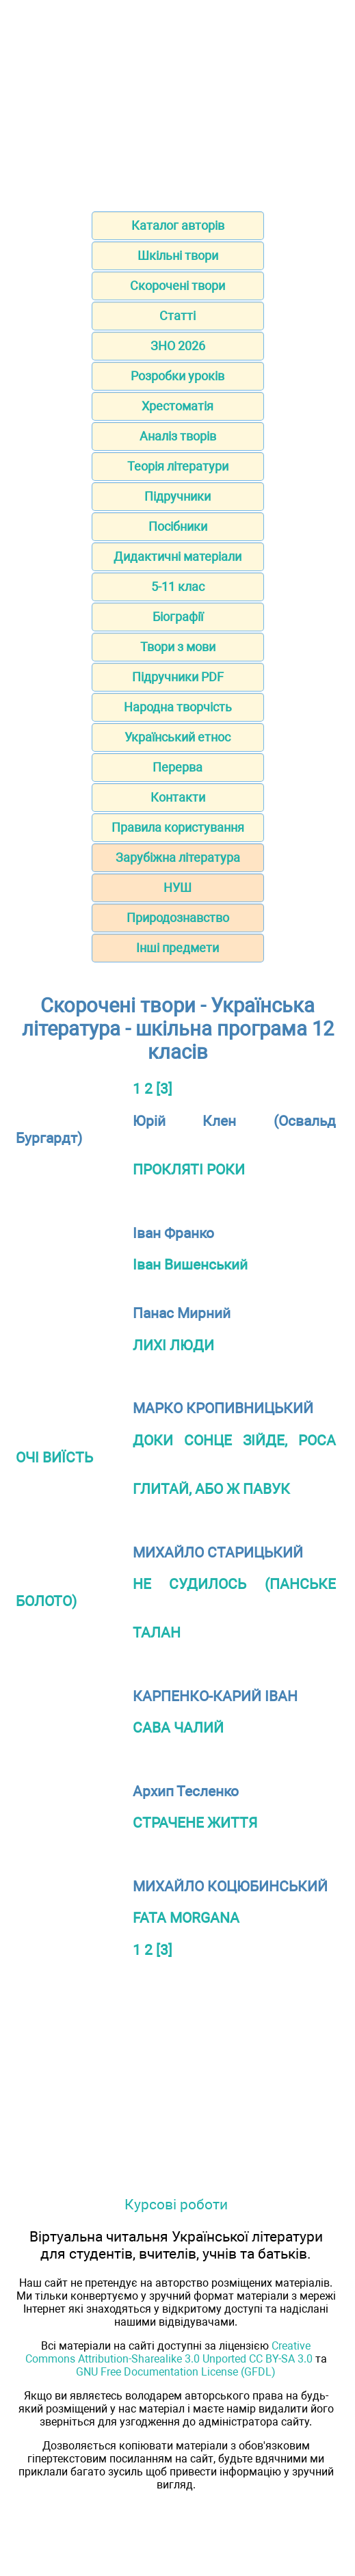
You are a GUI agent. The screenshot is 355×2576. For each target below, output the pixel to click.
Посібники (177, 526)
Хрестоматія (177, 406)
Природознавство (178, 917)
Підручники (177, 496)
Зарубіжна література (178, 857)
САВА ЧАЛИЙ (178, 1727)
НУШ (177, 887)
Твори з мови (177, 647)
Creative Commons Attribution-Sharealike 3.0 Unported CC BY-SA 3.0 (169, 2352)
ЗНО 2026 (177, 346)
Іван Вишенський (190, 1264)
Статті (177, 315)
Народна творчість (178, 707)
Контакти (177, 797)
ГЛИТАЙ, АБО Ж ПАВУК (211, 1488)
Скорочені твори (177, 285)
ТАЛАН (157, 1632)
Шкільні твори (177, 255)
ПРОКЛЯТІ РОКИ (189, 1169)
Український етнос (177, 737)
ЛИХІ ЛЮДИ (173, 1345)
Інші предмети (177, 948)
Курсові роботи (176, 2204)
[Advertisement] (177, 101)
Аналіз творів (178, 436)
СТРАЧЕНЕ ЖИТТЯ (195, 1822)
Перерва (177, 767)
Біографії (178, 616)
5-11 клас (178, 586)
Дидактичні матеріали (177, 556)
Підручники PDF (178, 677)
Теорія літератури (177, 466)
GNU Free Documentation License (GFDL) (176, 2371)
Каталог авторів (177, 225)
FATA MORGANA (186, 1917)
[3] (164, 1088)
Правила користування (177, 827)
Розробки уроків (177, 376)
